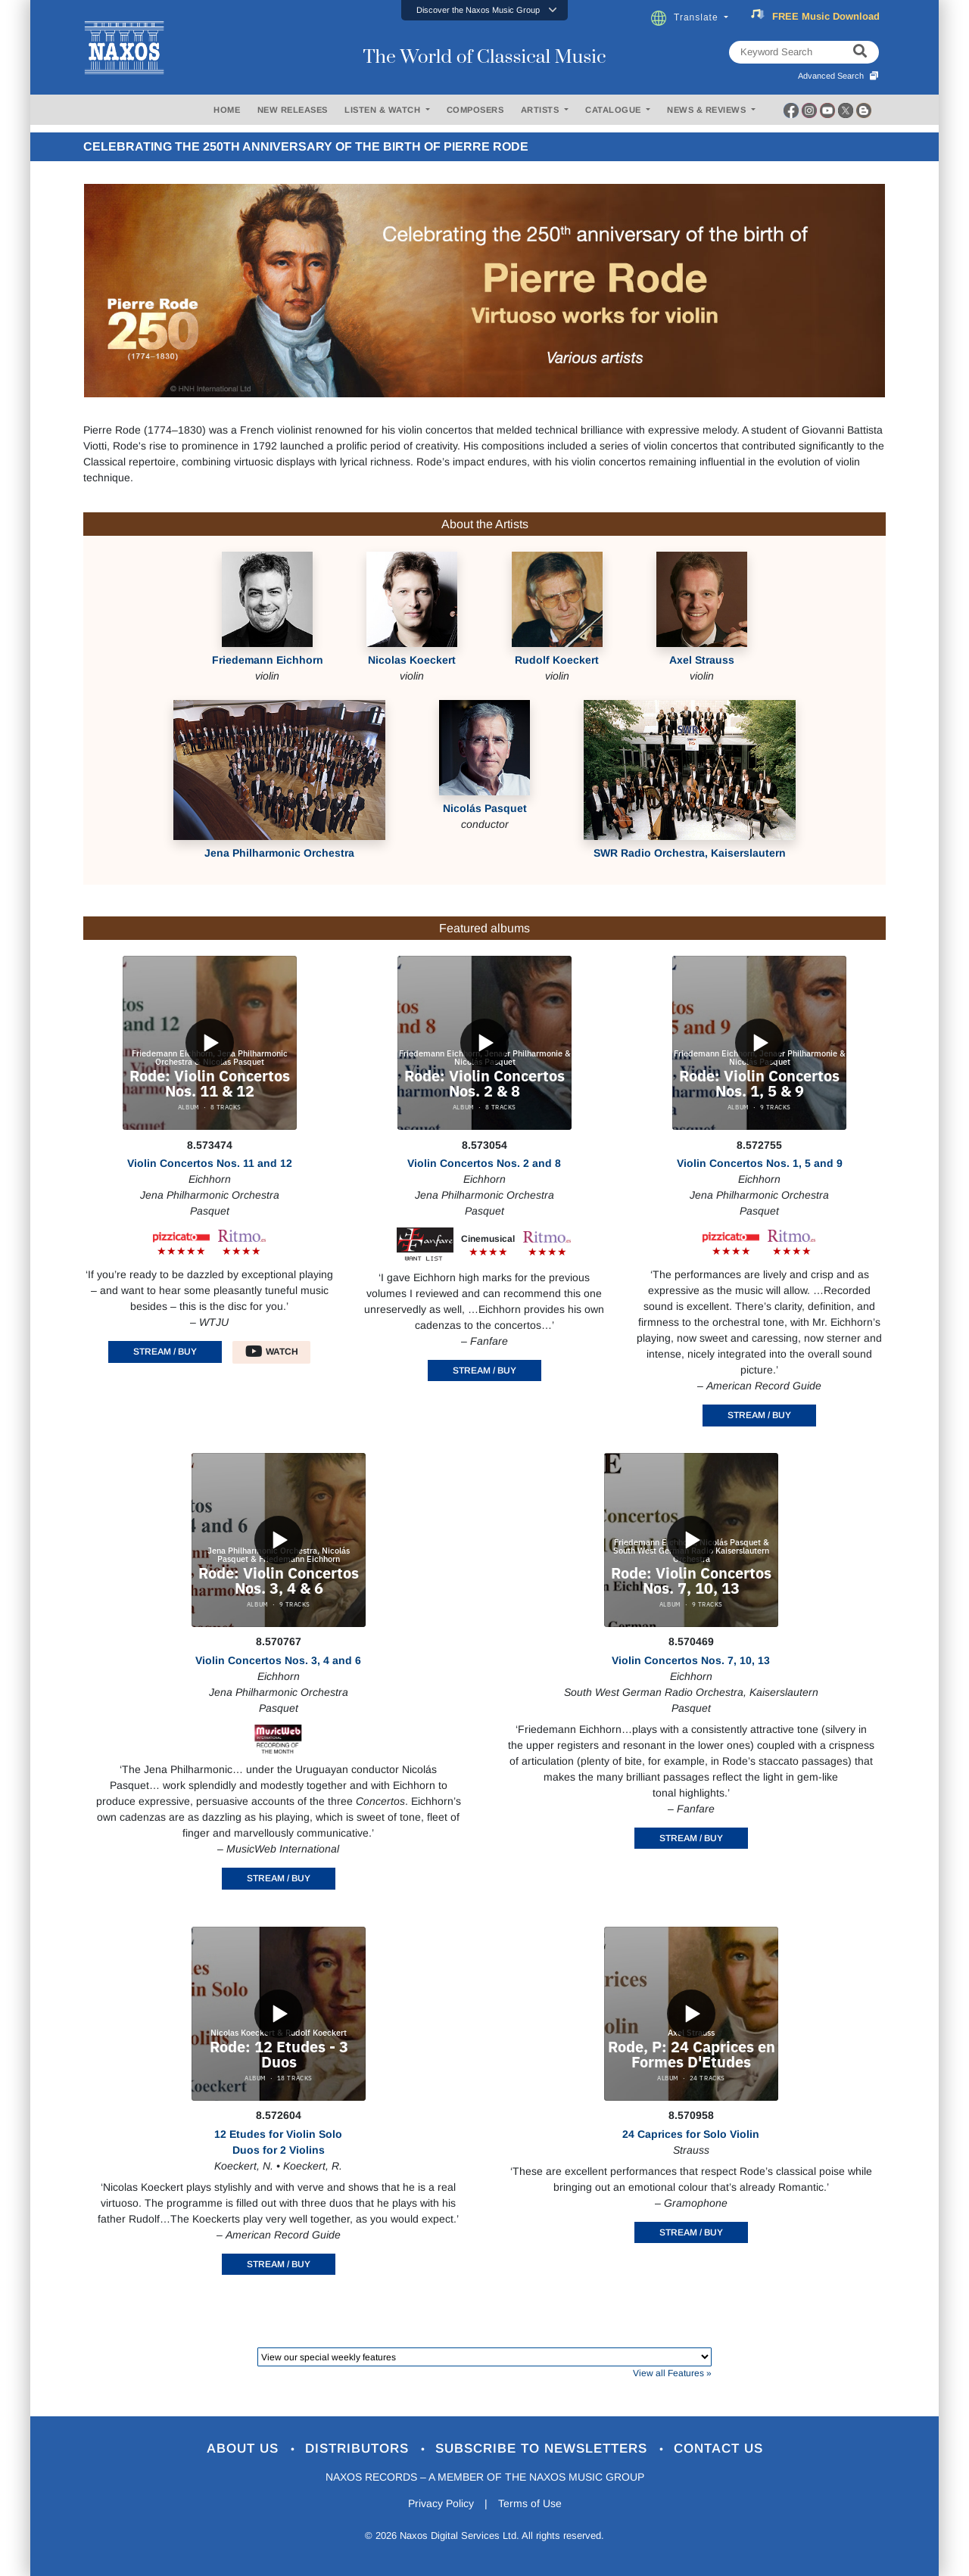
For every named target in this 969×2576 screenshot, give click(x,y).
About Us (245, 2448)
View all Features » (672, 2373)
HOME (226, 109)
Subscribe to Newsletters (543, 2448)
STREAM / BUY (165, 1351)
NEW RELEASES (292, 109)
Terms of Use (530, 2503)
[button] (484, 10)
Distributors (359, 2448)
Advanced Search (838, 75)
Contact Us (718, 2448)
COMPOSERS (475, 109)
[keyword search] (860, 52)
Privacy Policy (441, 2503)
